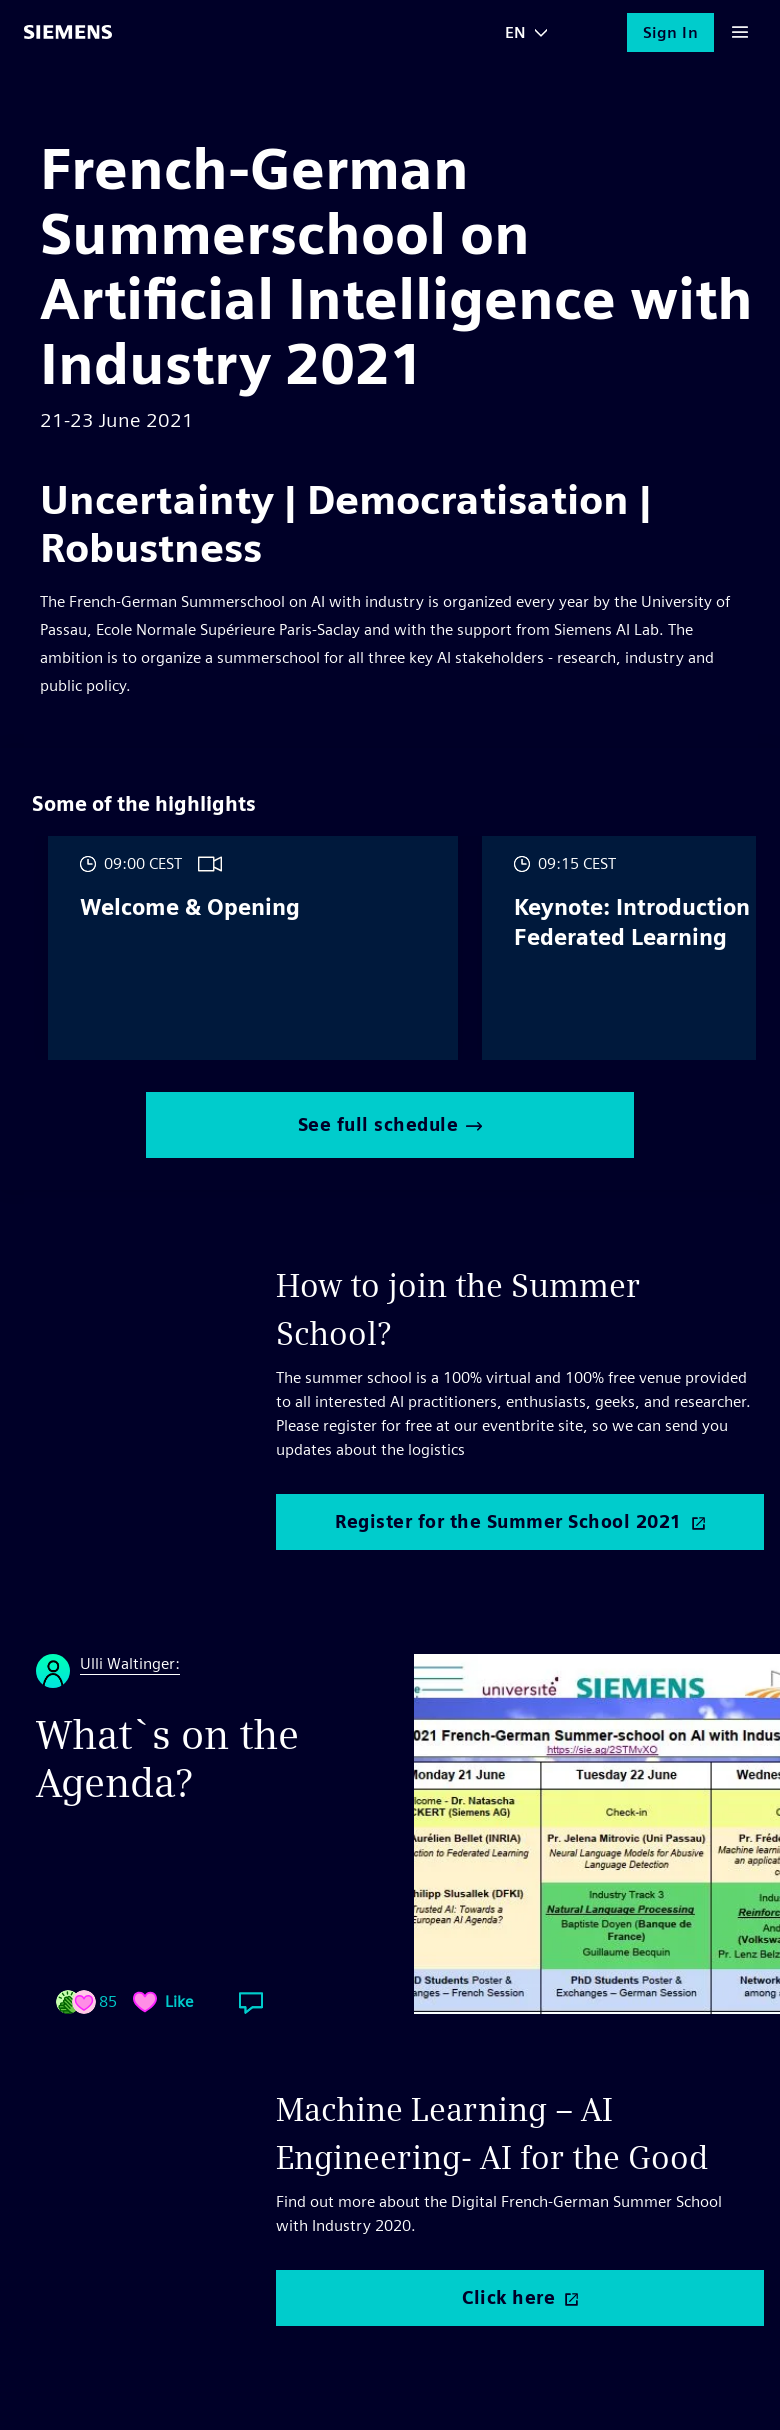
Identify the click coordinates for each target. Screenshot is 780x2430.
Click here (508, 2297)
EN (516, 32)
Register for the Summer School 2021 (508, 1521)
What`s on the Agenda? (167, 1759)
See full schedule (390, 1124)
